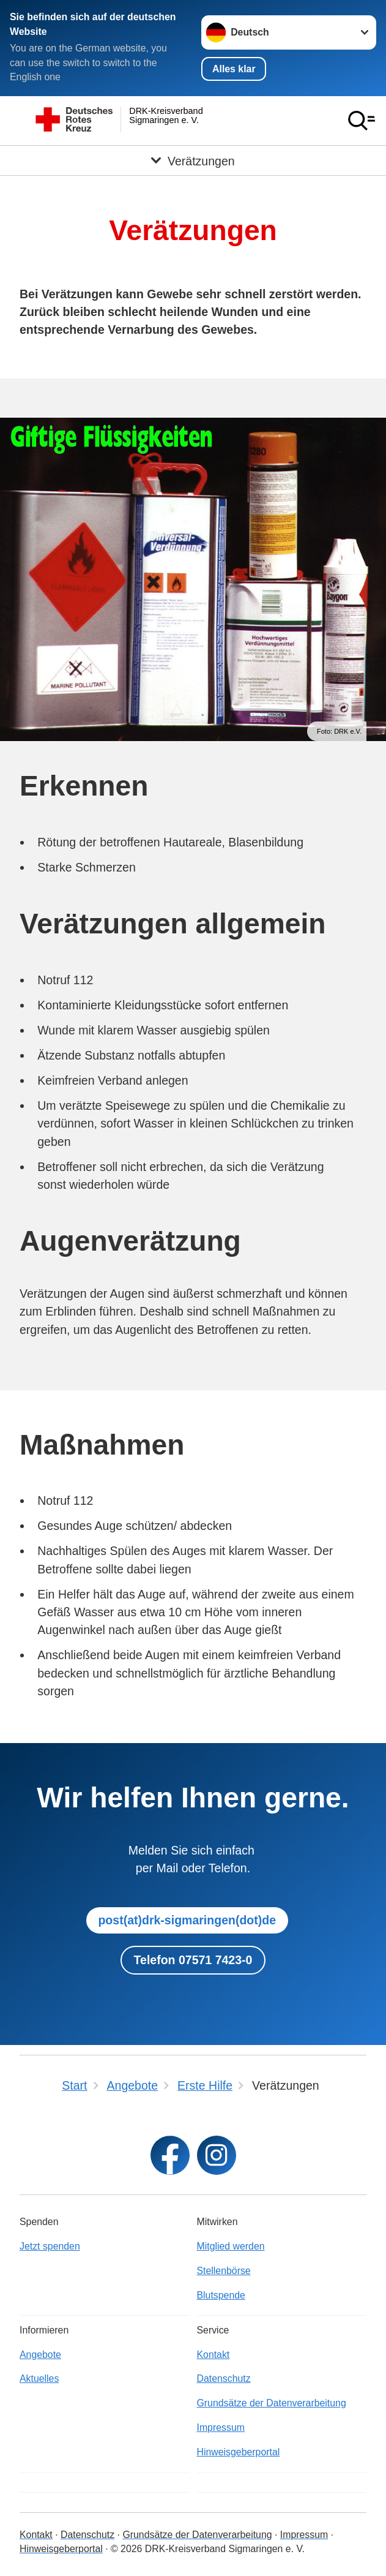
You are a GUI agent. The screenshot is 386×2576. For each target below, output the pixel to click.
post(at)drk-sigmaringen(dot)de (187, 1920)
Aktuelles (39, 2378)
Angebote (40, 2354)
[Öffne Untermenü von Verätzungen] (193, 160)
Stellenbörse (224, 2270)
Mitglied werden (231, 2246)
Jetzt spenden (50, 2246)
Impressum (221, 2427)
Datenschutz (224, 2378)
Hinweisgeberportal (238, 2452)
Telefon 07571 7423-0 (193, 1960)
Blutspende (221, 2295)
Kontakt (213, 2354)
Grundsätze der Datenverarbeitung (271, 2403)
